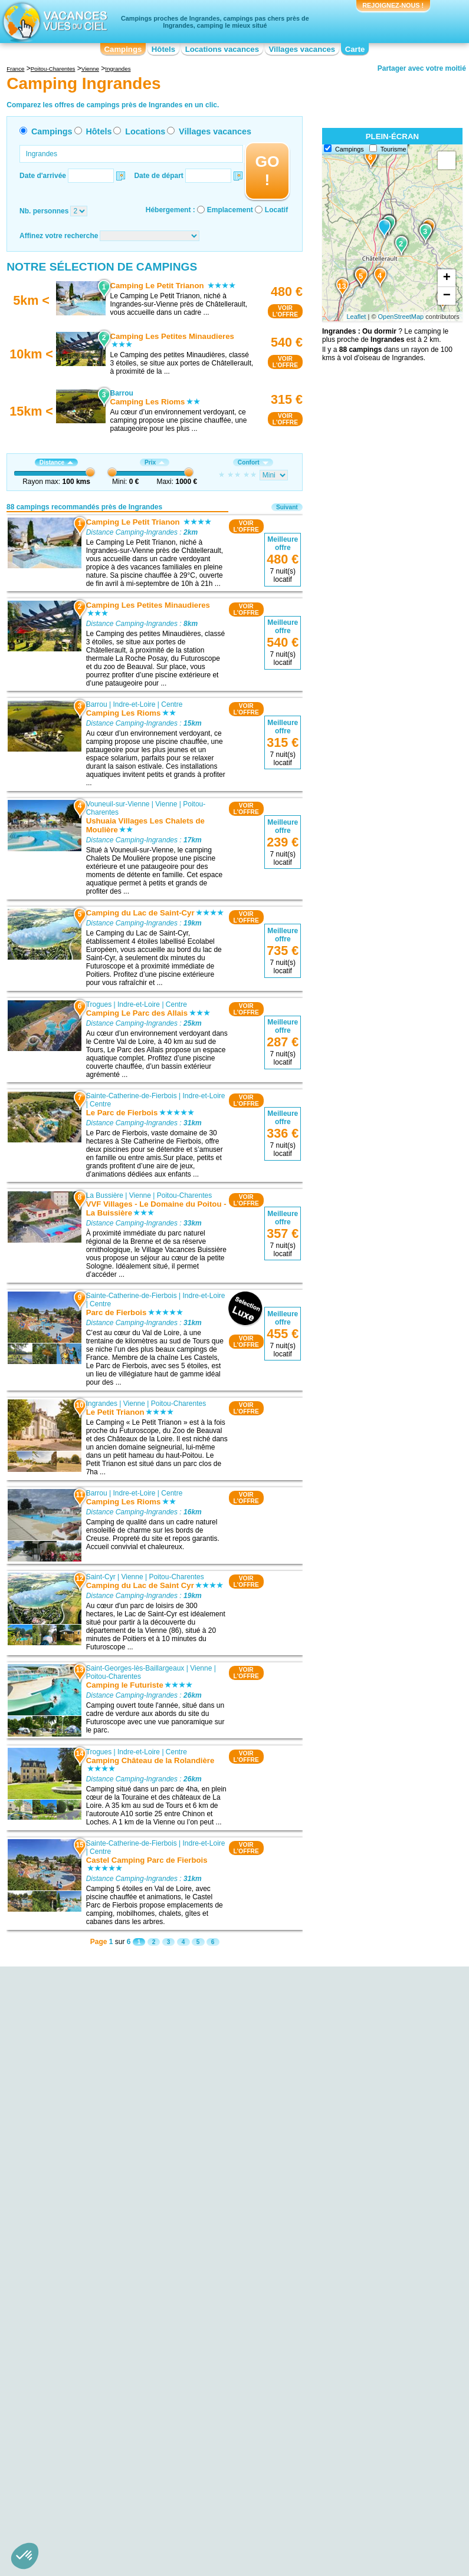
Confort (253, 462)
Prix (155, 462)
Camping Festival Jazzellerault (94, 2187)
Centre (172, 704)
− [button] (447, 296)
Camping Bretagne (75, 2390)
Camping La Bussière (210, 2210)
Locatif (276, 210)
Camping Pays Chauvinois (87, 2286)
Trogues (99, 1004)
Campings (123, 49)
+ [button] (447, 278)
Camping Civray (331, 2240)
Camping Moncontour (210, 2227)
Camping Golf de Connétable (91, 2253)
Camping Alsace (71, 2349)
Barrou (96, 704)
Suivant (287, 507)
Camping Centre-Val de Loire (91, 2398)
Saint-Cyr (101, 1577)
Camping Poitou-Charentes (349, 2390)
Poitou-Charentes (184, 1195)
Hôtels (163, 49)
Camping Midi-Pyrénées (344, 2357)
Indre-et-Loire (134, 704)
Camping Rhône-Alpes (342, 2415)
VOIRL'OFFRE (285, 311)
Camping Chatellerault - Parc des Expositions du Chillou (98, 2199)
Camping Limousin (205, 2398)
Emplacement (230, 210)
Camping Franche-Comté (215, 2365)
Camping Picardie (334, 2382)
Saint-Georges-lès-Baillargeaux (135, 1668)
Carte (355, 49)
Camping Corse (200, 2357)
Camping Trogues (204, 2186)
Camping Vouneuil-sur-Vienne (223, 2153)
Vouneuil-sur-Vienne (118, 804)
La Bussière (104, 1195)
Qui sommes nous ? (175, 2435)
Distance (56, 462)
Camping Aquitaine (76, 2357)
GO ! (267, 171)
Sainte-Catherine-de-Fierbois (131, 1095)
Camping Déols (330, 2223)
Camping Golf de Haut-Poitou (92, 2228)
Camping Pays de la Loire (346, 2374)
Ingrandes (101, 1403)
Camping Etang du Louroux (89, 2278)
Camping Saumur (333, 2166)
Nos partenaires (300, 2435)
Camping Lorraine (334, 2349)
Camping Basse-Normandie (89, 2374)
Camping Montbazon (208, 2235)
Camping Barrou (201, 2144)
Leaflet (356, 316)
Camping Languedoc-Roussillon (226, 2390)
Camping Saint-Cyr (205, 2161)
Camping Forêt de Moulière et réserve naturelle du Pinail (93, 2216)
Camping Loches (202, 2219)
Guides (332, 2452)
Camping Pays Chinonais (86, 2269)
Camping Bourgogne (78, 2382)
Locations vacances (222, 49)
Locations (145, 131)
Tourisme (393, 149)
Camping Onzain (332, 2190)
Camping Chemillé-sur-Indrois (353, 2215)
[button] (25, 2556)
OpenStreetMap (401, 316)
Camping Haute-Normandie (219, 2374)
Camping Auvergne (76, 2365)
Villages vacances (302, 49)
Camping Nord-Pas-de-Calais (352, 2365)
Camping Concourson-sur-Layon (357, 2232)
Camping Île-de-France (212, 2382)
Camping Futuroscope (81, 2261)
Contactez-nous (241, 2435)
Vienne (167, 804)
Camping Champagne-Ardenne (225, 2349)
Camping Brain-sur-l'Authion (350, 2248)
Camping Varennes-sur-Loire (351, 2207)
